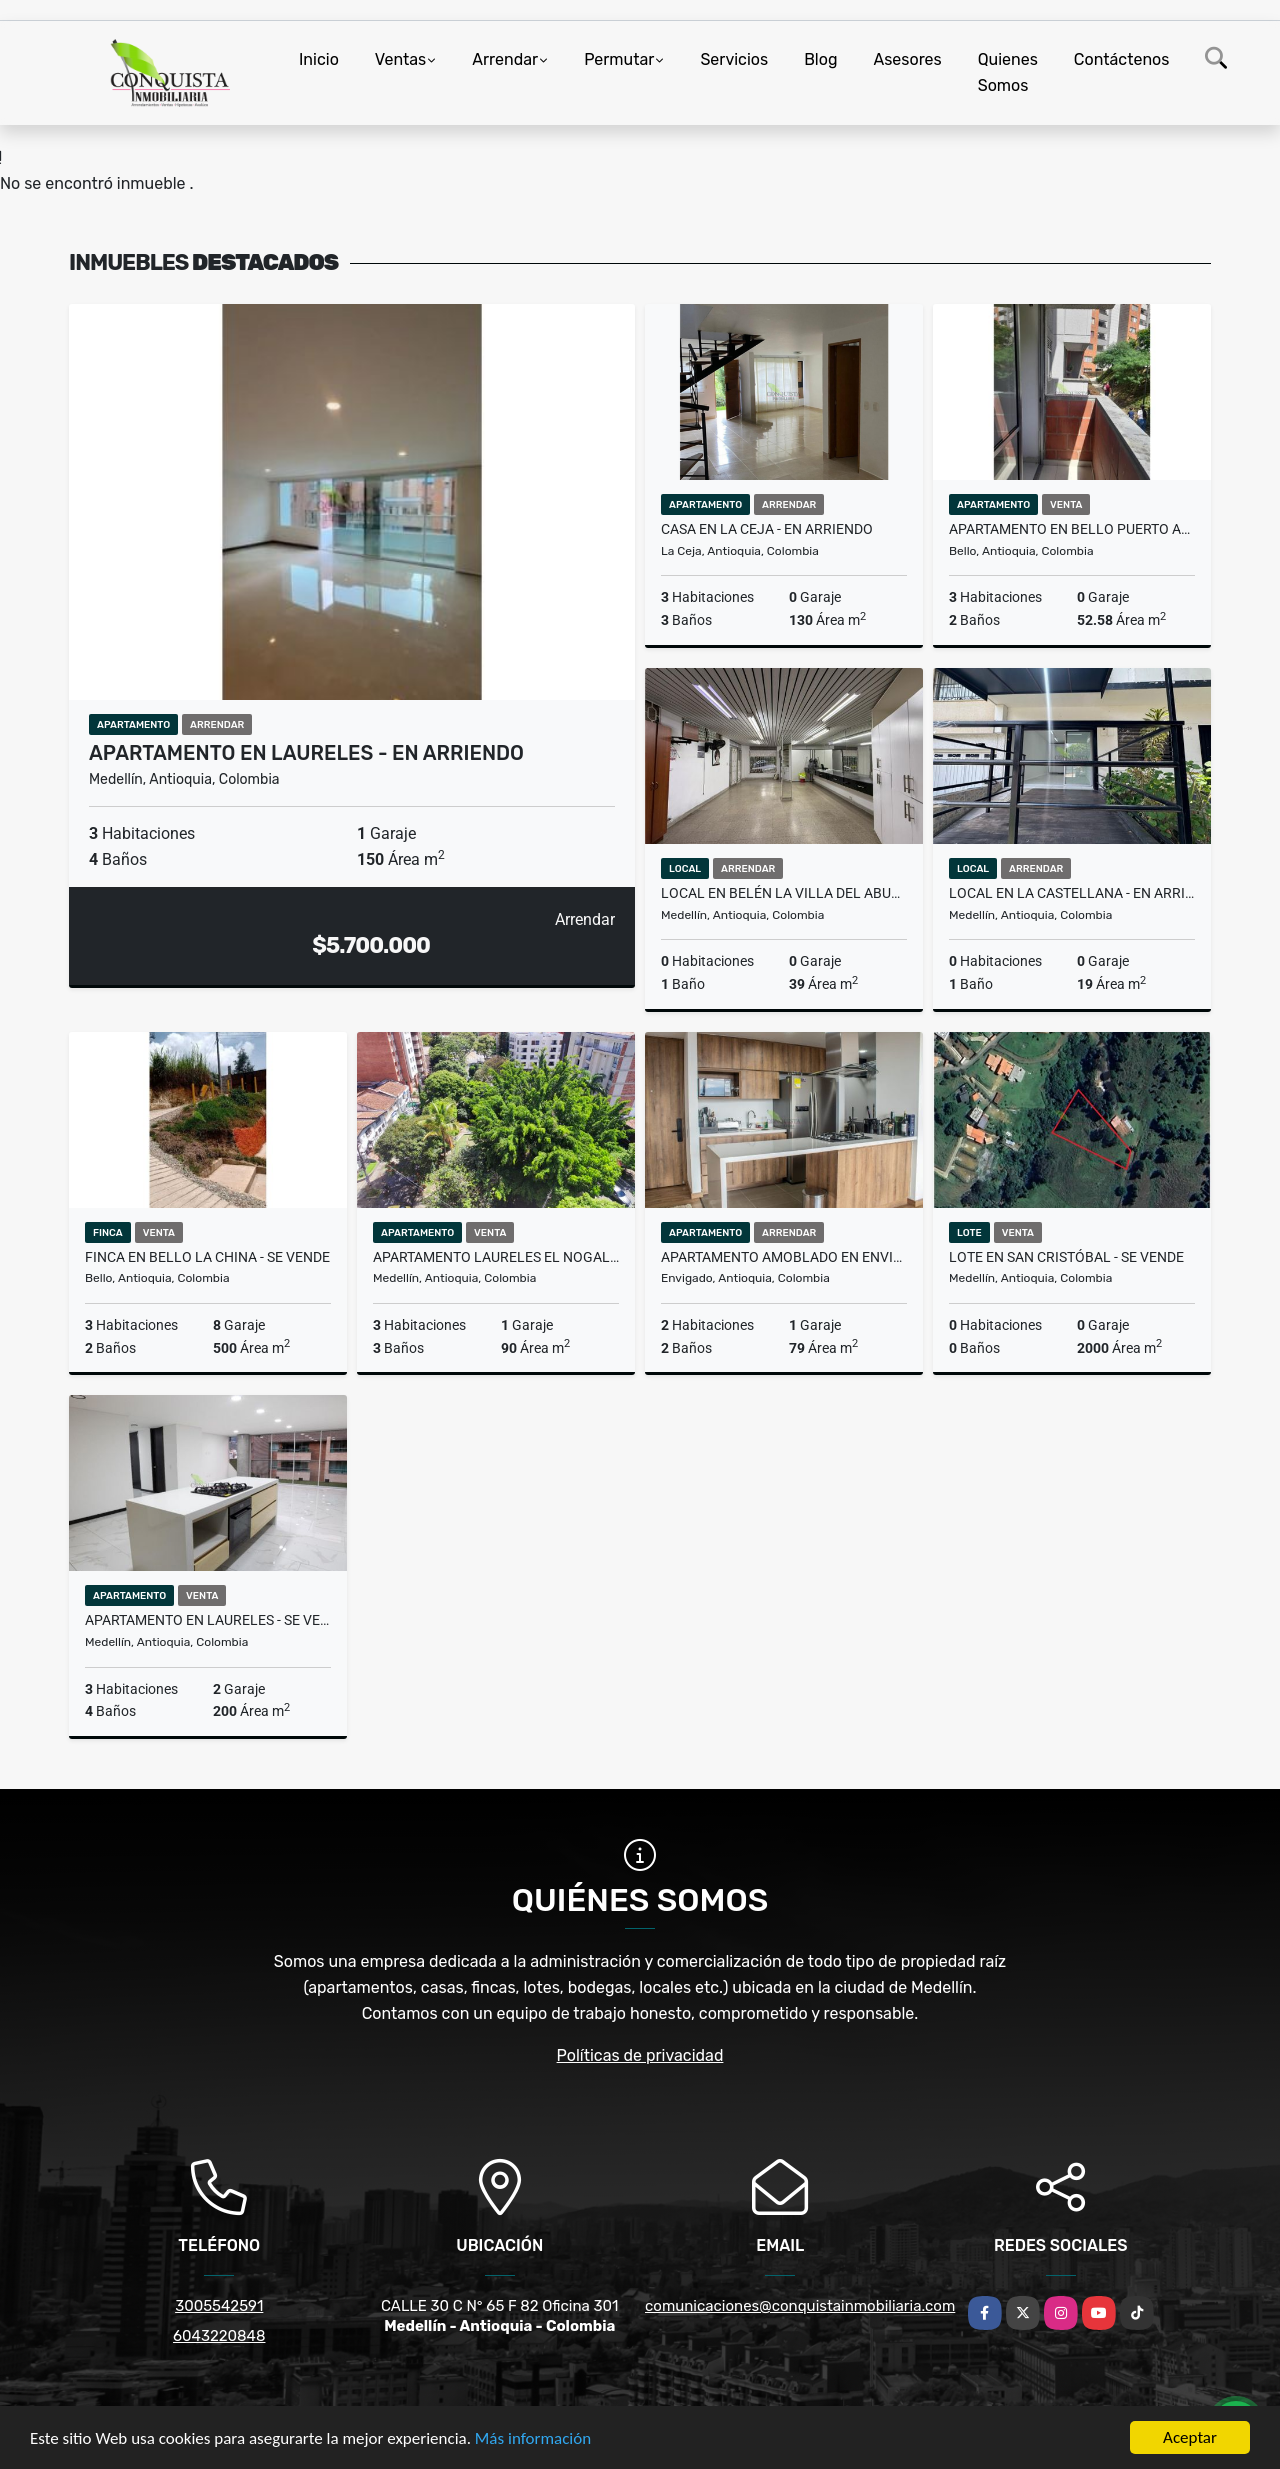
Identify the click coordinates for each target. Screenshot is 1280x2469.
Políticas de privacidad (640, 2055)
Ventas (400, 59)
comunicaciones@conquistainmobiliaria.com (800, 2306)
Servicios (734, 59)
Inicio (319, 59)
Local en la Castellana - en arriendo (1072, 893)
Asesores (907, 59)
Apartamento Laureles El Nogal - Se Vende (496, 1257)
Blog (820, 59)
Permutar (619, 59)
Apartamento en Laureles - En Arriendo (306, 753)
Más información (533, 2439)
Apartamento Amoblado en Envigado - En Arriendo (784, 1257)
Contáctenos (1122, 59)
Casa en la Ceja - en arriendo (767, 529)
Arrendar (505, 59)
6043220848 (219, 2336)
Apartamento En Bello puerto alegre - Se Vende (1072, 529)
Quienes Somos (1008, 72)
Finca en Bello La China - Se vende (207, 1257)
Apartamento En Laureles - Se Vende (208, 1620)
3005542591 (219, 2306)
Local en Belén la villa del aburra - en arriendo (784, 893)
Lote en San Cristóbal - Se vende (1066, 1257)
